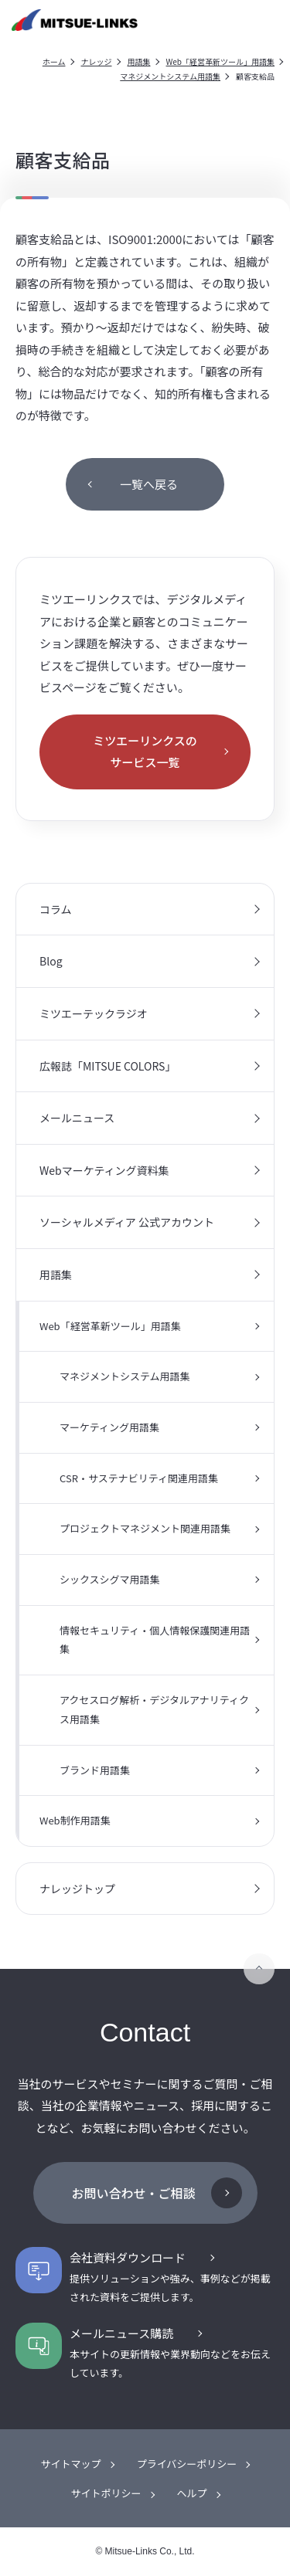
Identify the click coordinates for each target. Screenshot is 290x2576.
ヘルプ (192, 2493)
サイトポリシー (105, 2493)
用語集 (139, 61)
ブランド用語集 (95, 1770)
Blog (51, 961)
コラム (55, 909)
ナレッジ (96, 61)
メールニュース (76, 1117)
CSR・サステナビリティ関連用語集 (139, 1478)
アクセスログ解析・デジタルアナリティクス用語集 (154, 1709)
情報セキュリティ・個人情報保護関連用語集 (155, 1640)
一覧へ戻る (149, 484)
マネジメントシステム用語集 (170, 76)
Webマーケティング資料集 (104, 1170)
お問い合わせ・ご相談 (133, 2193)
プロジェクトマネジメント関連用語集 (145, 1528)
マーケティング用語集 (109, 1427)
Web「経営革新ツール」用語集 (220, 61)
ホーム (54, 61)
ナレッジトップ (77, 1888)
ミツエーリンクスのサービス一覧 (145, 751)
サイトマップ (71, 2463)
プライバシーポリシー (187, 2463)
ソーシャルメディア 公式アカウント (126, 1222)
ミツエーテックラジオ (93, 1013)
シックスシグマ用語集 (110, 1579)
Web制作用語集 (75, 1820)
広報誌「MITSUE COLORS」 (107, 1066)
